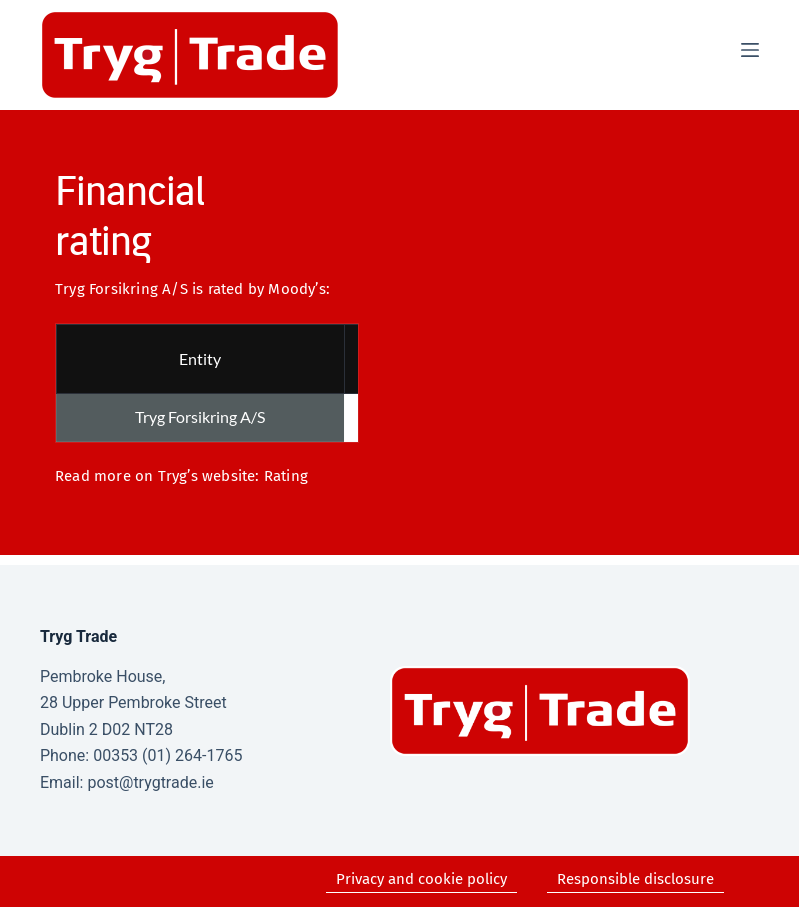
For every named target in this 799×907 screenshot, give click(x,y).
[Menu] (750, 50)
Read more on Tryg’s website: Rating (181, 476)
